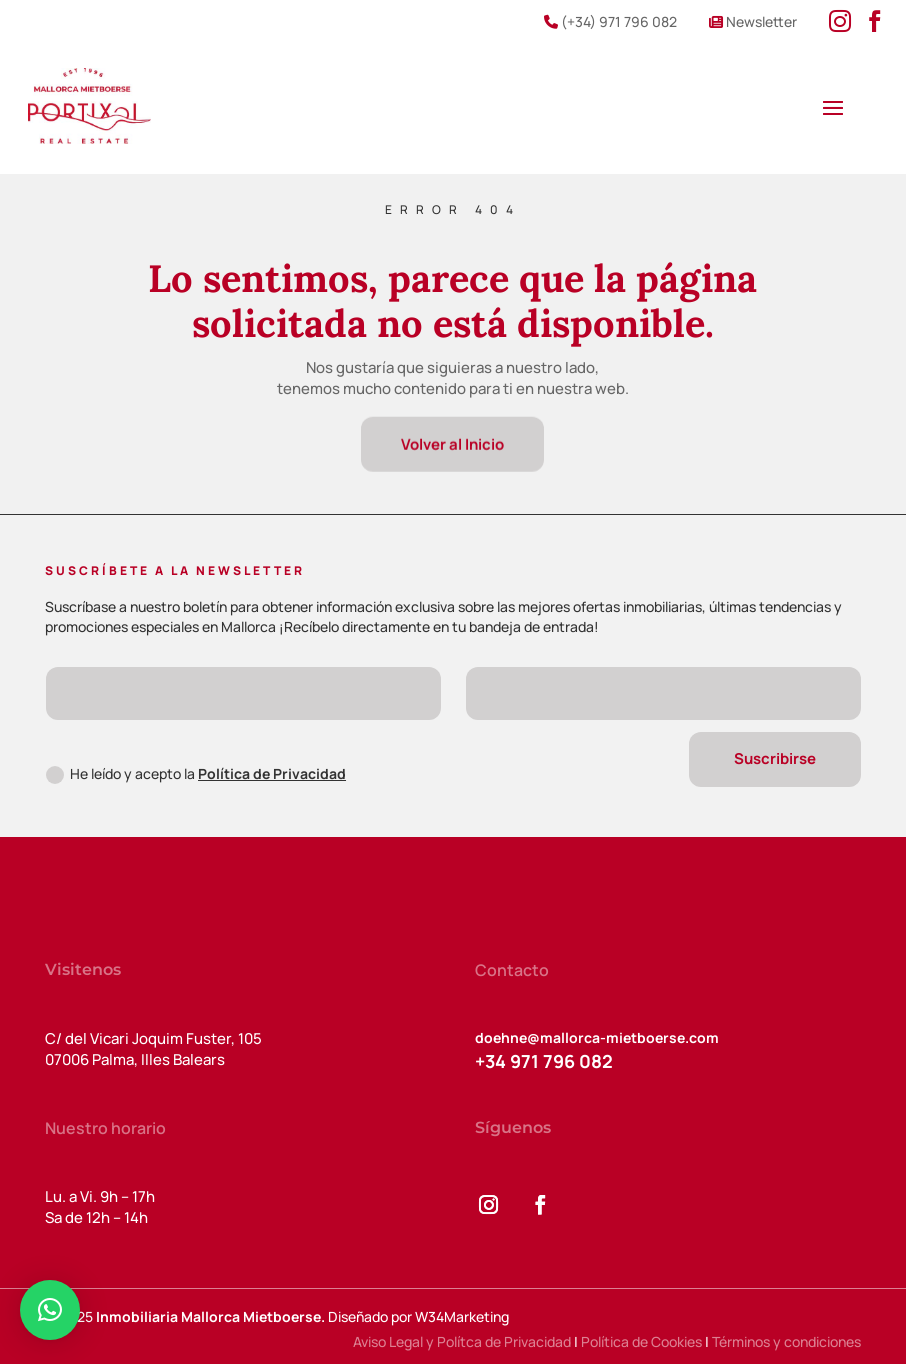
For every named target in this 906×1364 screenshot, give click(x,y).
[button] (50, 1310)
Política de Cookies (641, 1341)
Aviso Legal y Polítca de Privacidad (462, 1341)
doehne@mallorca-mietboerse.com (597, 1037)
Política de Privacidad (272, 773)
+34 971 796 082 (544, 1061)
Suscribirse (775, 758)
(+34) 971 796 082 (610, 21)
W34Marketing (462, 1316)
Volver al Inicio (452, 447)
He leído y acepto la (196, 774)
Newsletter (753, 21)
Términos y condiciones (786, 1341)
